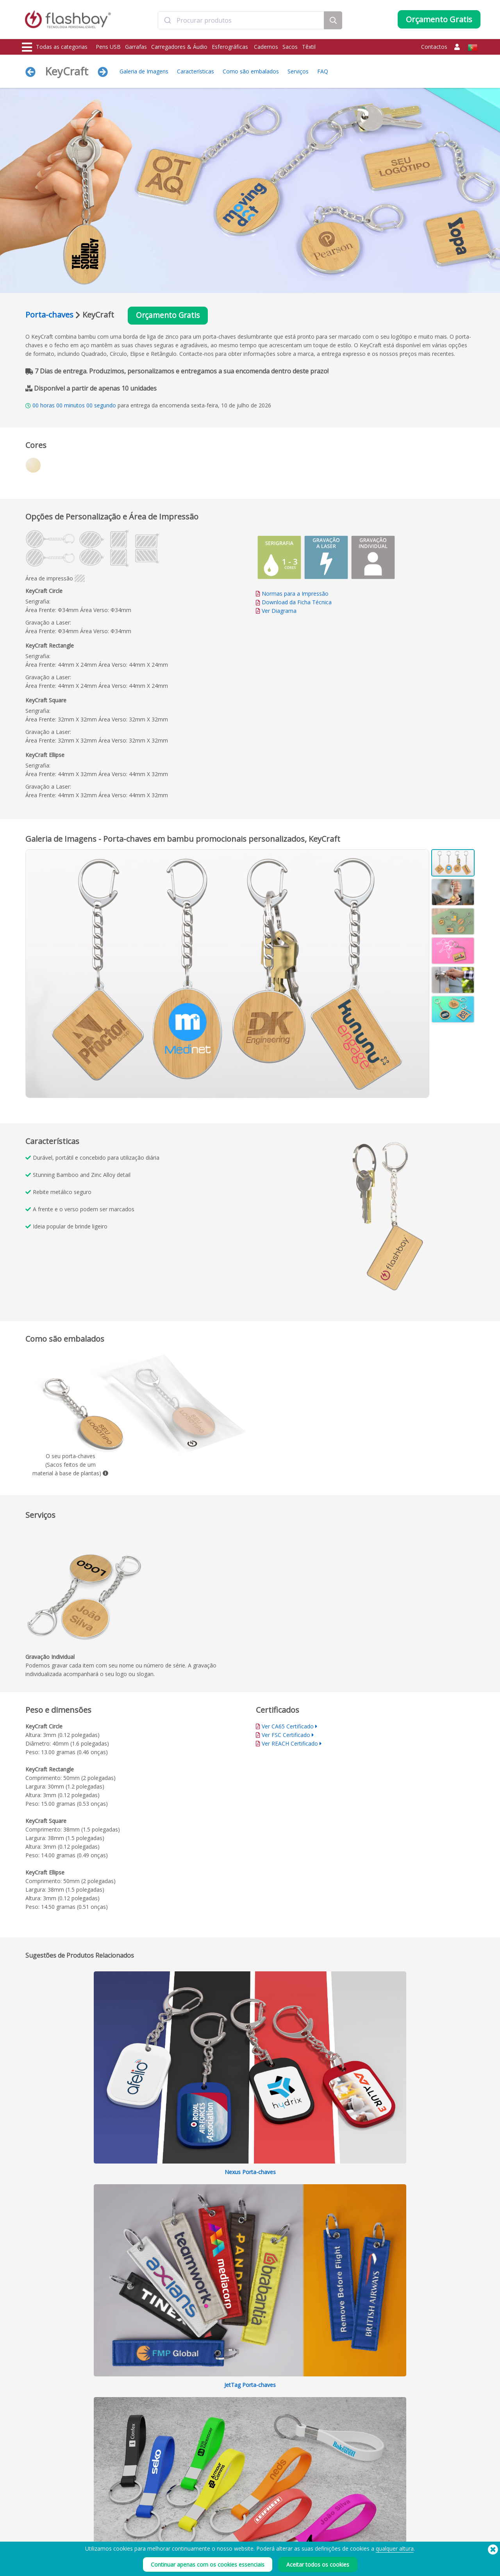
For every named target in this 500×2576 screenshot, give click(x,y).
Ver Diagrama (279, 611)
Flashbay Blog (411, 2516)
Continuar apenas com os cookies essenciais (207, 2564)
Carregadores (39, 2533)
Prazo (306, 2516)
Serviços (298, 71)
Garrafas (136, 46)
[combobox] (241, 21)
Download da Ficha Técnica (294, 602)
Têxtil (309, 46)
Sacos (290, 46)
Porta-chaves (49, 315)
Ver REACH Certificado (290, 1744)
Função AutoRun (134, 2533)
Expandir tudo (406, 2080)
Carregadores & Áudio (179, 46)
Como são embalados (251, 71)
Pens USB (108, 46)
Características (195, 71)
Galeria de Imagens (144, 71)
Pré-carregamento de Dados (147, 2516)
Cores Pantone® (134, 2524)
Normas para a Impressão (295, 594)
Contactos (434, 46)
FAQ (322, 71)
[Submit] (167, 20)
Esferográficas (231, 46)
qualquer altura (395, 2548)
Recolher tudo (457, 2079)
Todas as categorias (55, 47)
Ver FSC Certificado (286, 1735)
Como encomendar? (230, 2516)
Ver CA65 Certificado (288, 1726)
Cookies (309, 2524)
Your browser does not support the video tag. (365, 1219)
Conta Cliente (223, 2524)
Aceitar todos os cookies (317, 2564)
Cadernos (266, 46)
